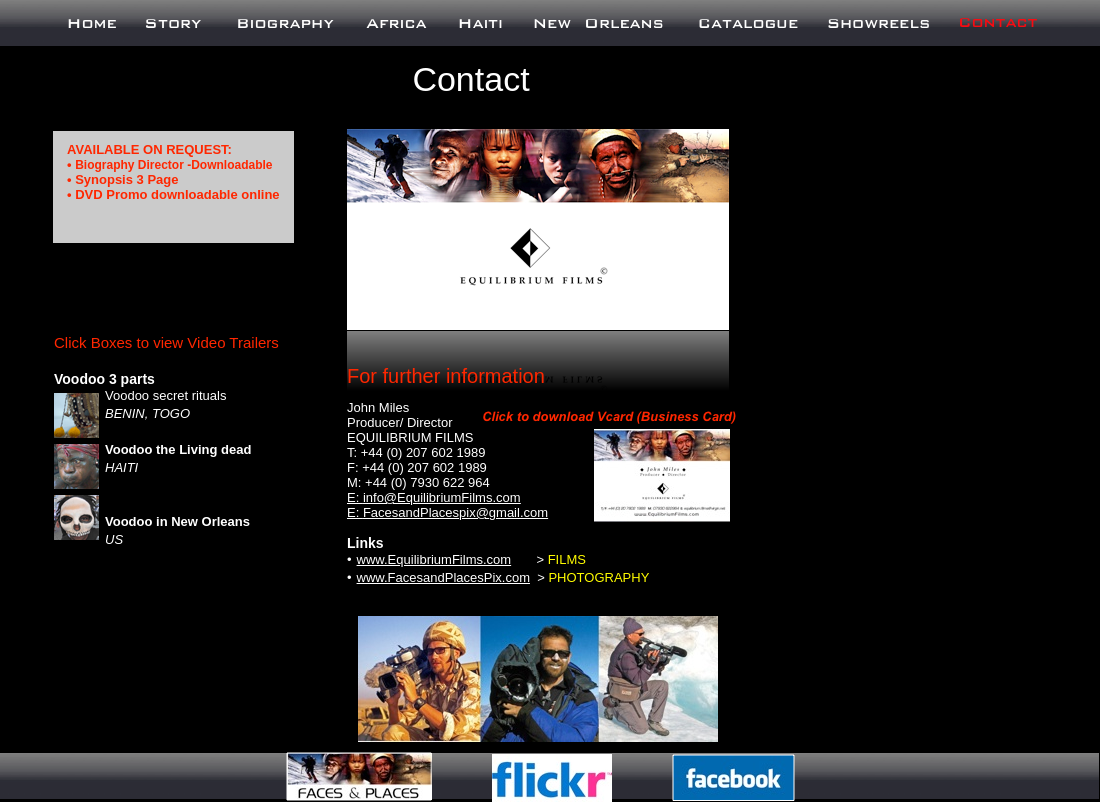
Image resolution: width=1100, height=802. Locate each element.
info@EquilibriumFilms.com (442, 497)
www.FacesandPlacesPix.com (443, 577)
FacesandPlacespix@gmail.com (455, 512)
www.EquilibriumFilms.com (434, 559)
